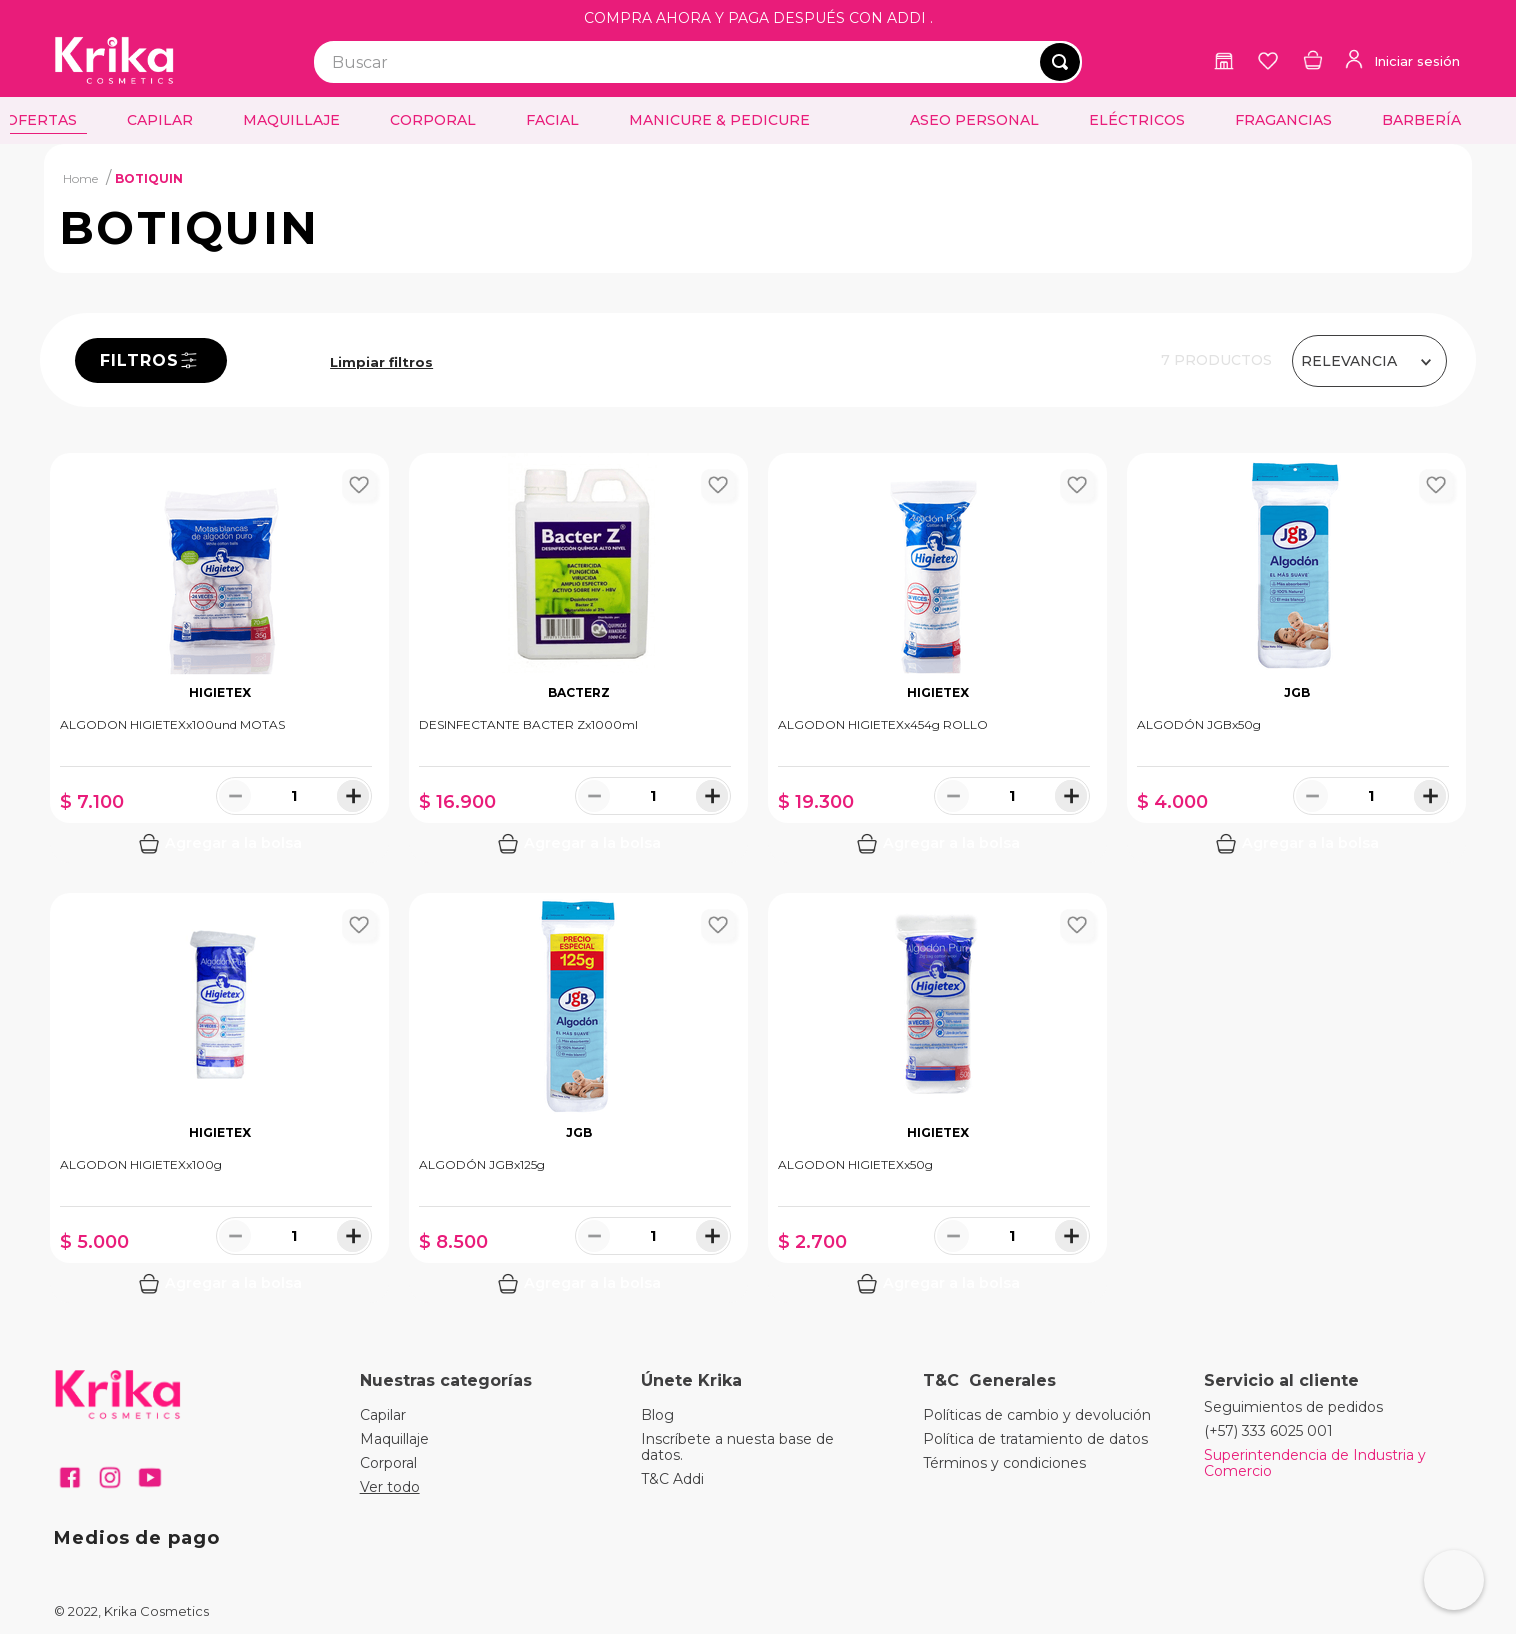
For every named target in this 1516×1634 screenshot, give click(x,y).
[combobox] (698, 62)
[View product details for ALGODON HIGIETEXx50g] (937, 1098)
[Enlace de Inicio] (80, 178)
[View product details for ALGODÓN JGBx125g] (578, 1098)
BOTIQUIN (149, 178)
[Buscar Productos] (1060, 62)
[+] (353, 796)
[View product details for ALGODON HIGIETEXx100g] (219, 1098)
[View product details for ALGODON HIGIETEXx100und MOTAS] (219, 658)
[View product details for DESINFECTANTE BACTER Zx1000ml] (578, 658)
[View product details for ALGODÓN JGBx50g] (1296, 658)
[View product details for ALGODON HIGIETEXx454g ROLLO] (937, 658)
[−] (235, 796)
